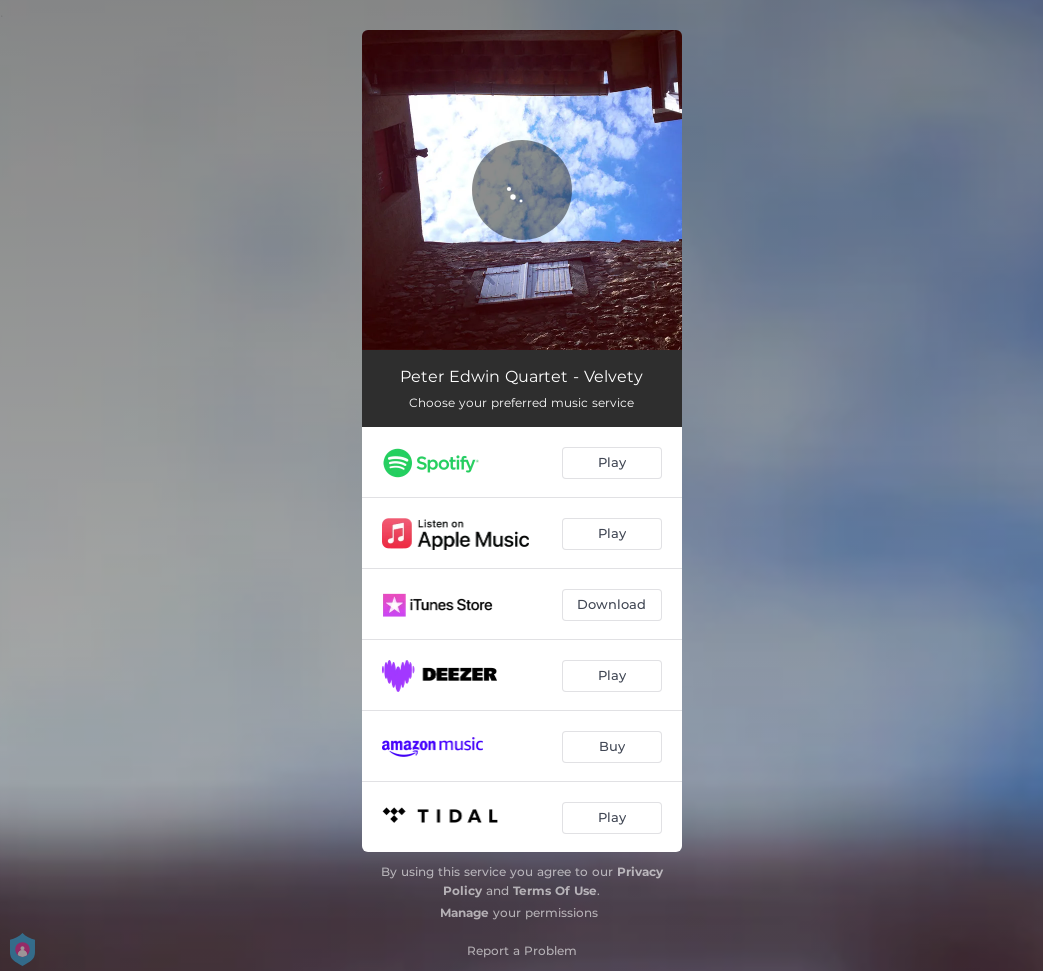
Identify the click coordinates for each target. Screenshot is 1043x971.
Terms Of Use (555, 890)
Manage (464, 912)
